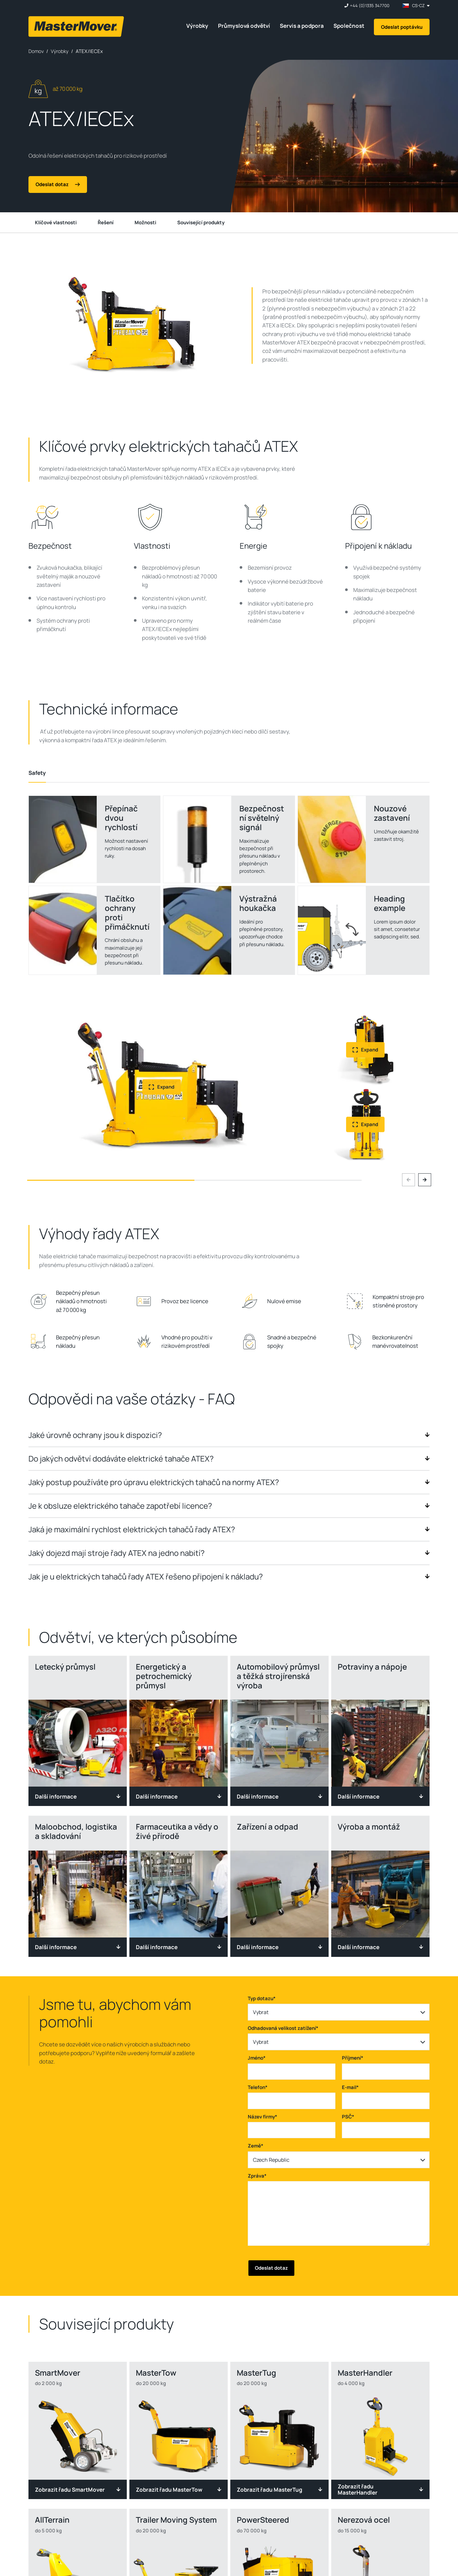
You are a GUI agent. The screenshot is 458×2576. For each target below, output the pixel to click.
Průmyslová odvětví (244, 25)
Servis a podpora (302, 25)
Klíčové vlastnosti (56, 222)
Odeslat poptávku (401, 27)
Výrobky (197, 25)
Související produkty (200, 222)
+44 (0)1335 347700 (369, 5)
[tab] (37, 773)
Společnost (348, 25)
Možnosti (145, 222)
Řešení (106, 222)
